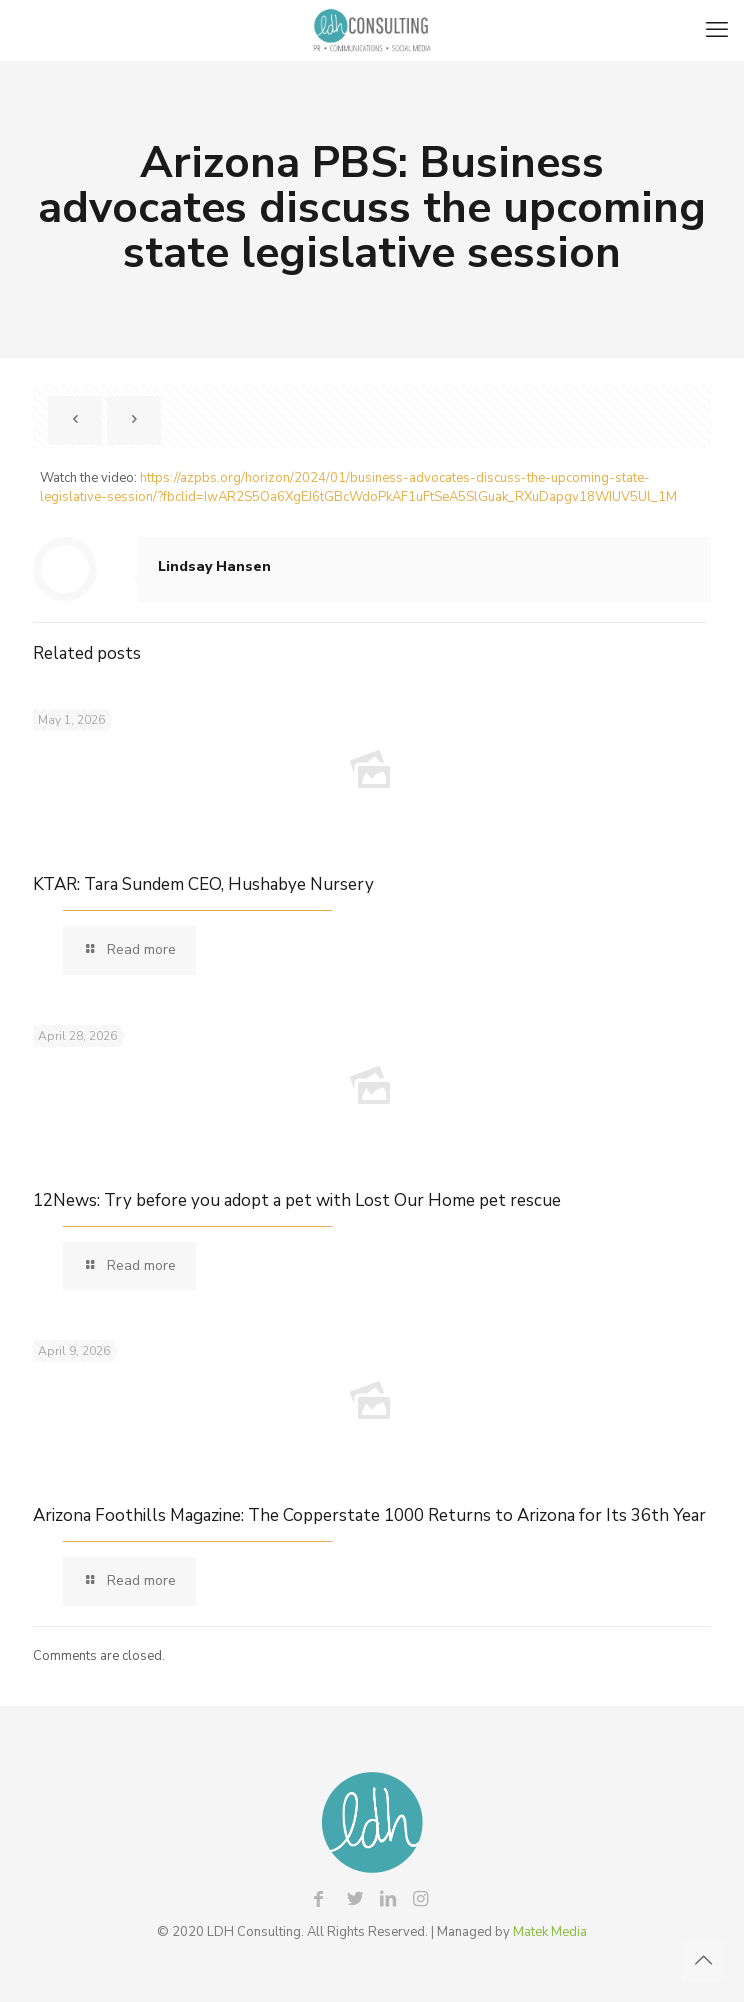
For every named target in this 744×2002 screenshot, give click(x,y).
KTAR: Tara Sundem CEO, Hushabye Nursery (203, 884)
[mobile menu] (717, 30)
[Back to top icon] (703, 1961)
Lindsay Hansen (214, 566)
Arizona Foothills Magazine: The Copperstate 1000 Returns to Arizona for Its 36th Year (369, 1515)
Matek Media (550, 1932)
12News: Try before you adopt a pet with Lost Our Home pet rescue (297, 1200)
